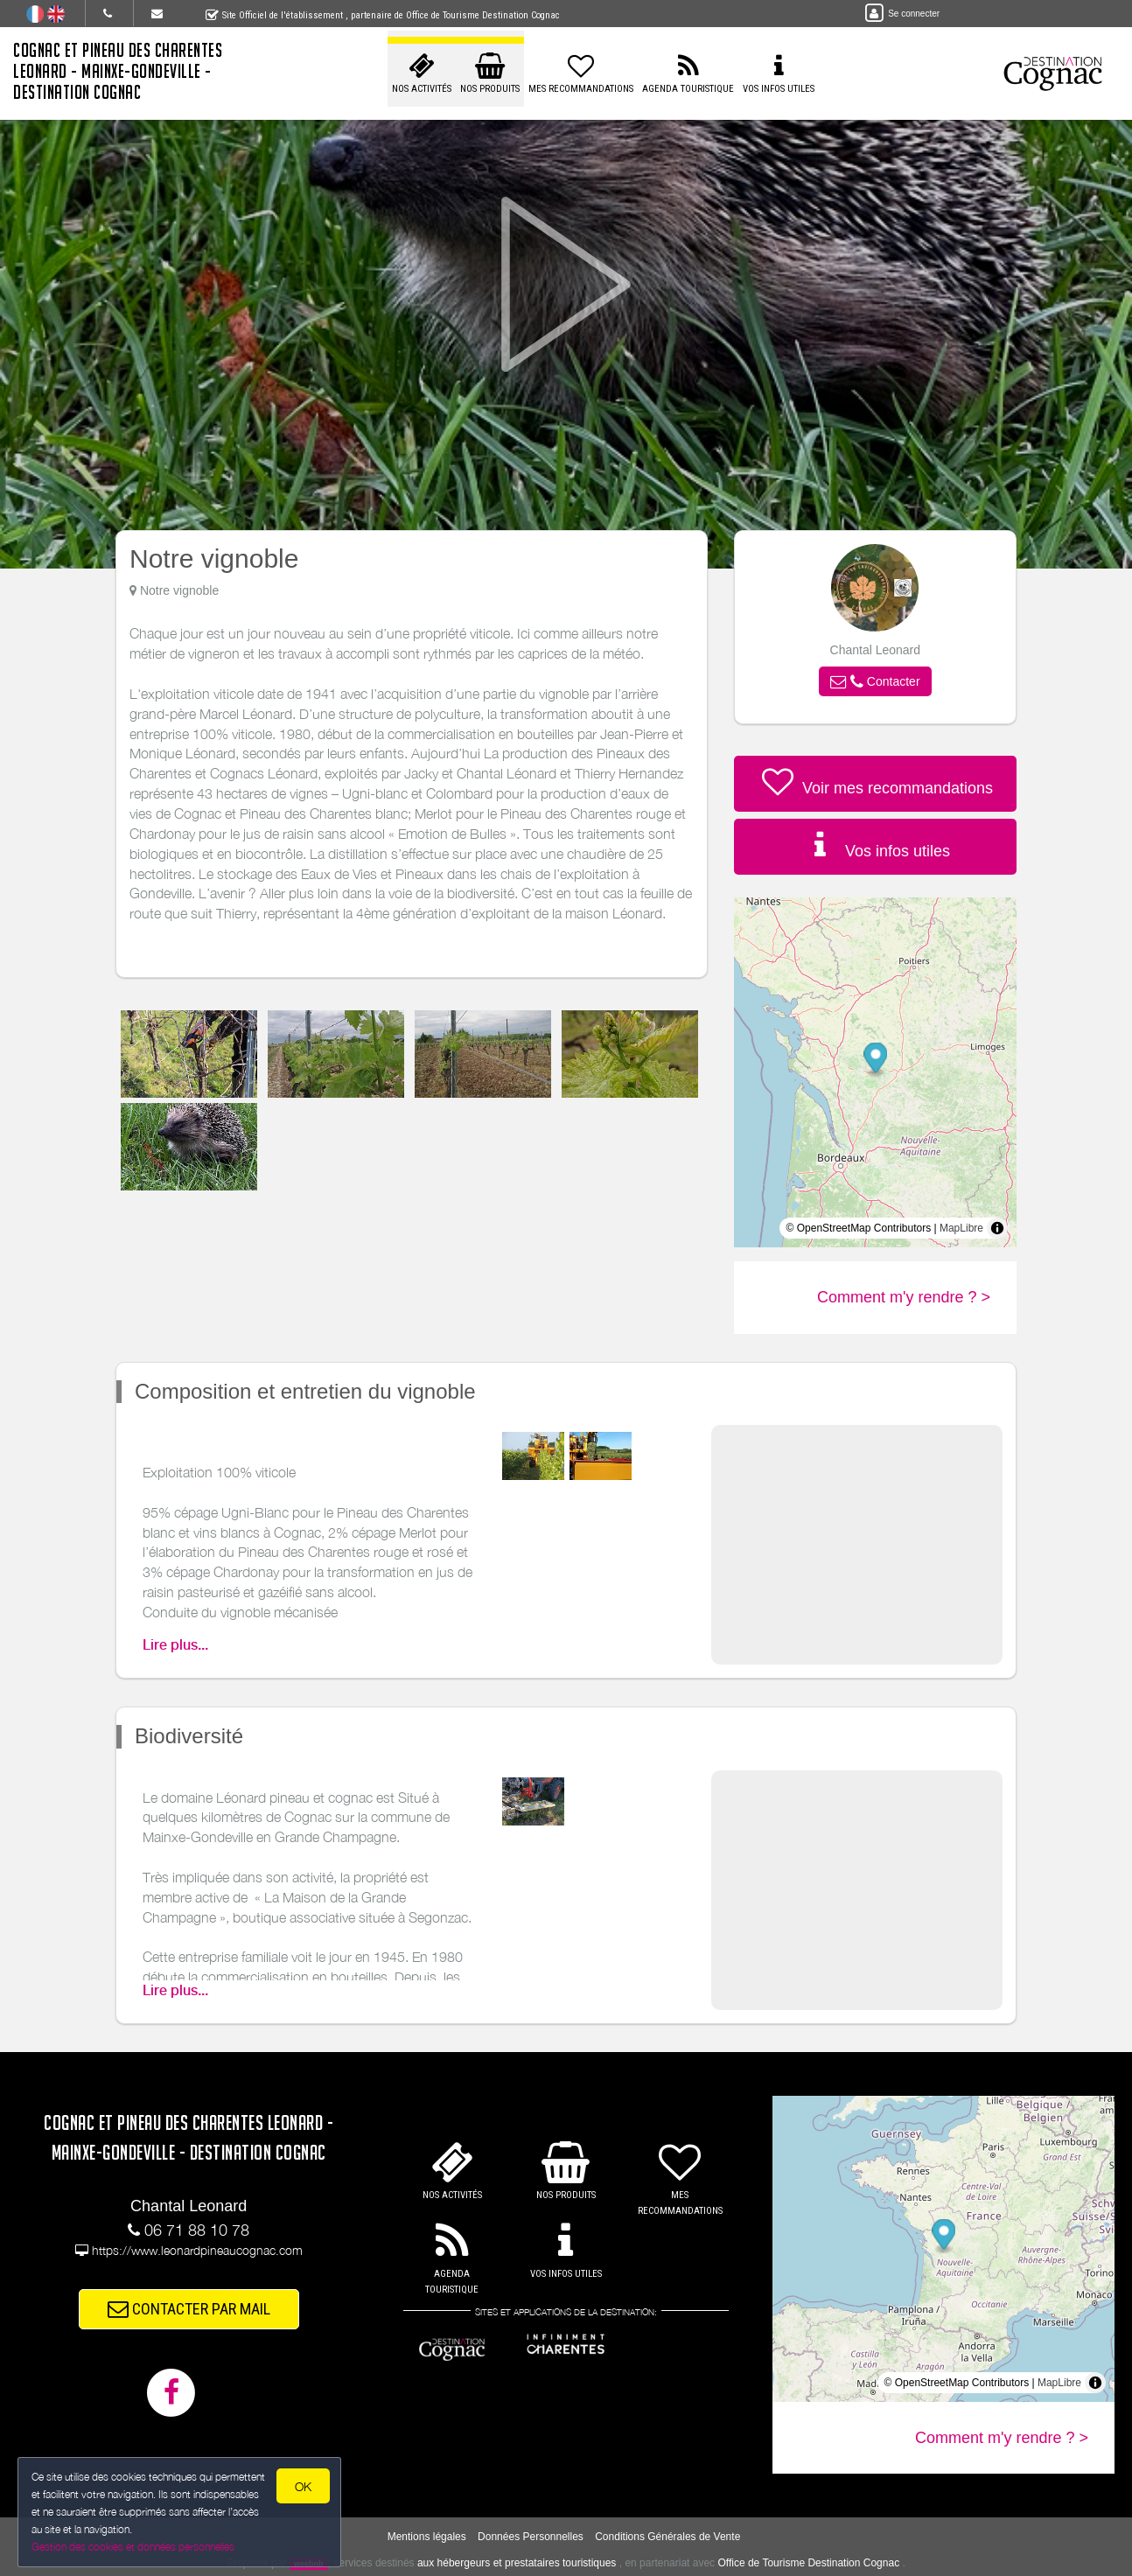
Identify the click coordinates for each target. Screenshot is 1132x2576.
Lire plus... (175, 1645)
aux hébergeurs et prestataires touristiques (516, 2563)
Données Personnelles (530, 2537)
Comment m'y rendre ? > (903, 1297)
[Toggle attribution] (997, 1228)
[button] (875, 681)
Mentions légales (427, 2537)
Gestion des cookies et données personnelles (132, 2546)
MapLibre (961, 1228)
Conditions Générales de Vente (667, 2537)
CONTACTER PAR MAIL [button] (189, 2309)
